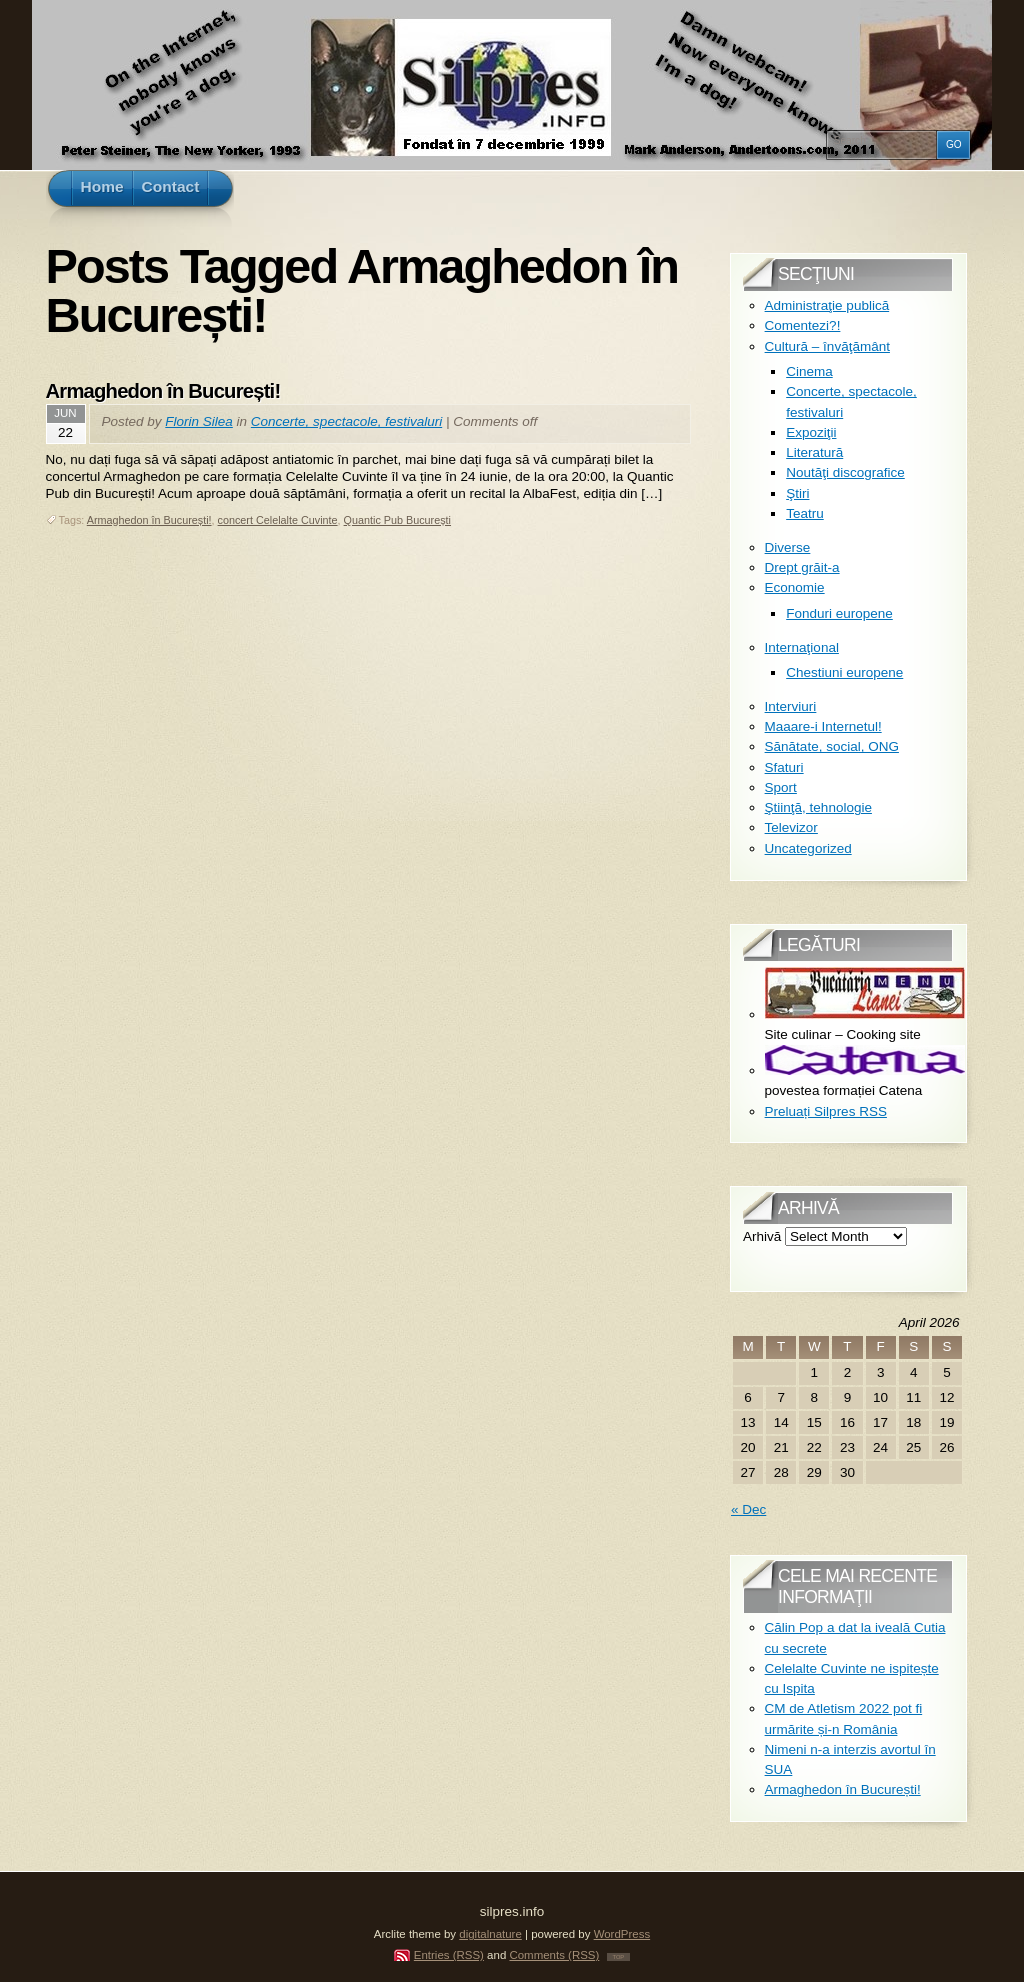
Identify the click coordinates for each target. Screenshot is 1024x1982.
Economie (795, 587)
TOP (619, 1957)
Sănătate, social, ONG (832, 746)
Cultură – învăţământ (827, 346)
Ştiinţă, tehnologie (818, 807)
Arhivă (762, 1236)
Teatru (805, 513)
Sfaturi (784, 767)
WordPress (622, 1934)
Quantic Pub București (397, 520)
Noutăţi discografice (845, 472)
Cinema (809, 371)
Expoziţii (811, 432)
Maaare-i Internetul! (823, 726)
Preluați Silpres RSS (826, 1111)
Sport (781, 787)
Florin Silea (199, 421)
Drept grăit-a (802, 567)
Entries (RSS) (449, 1955)
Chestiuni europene (844, 672)
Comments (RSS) (554, 1955)
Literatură (814, 452)
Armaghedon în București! (163, 391)
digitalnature (490, 1934)
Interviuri (791, 706)
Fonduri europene (839, 613)
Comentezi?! (803, 325)
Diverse (788, 547)
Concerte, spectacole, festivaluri (346, 421)
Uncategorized (808, 848)
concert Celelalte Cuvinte (278, 520)
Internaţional (802, 647)
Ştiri (797, 493)
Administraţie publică (827, 305)
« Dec (748, 1509)
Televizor (791, 827)
